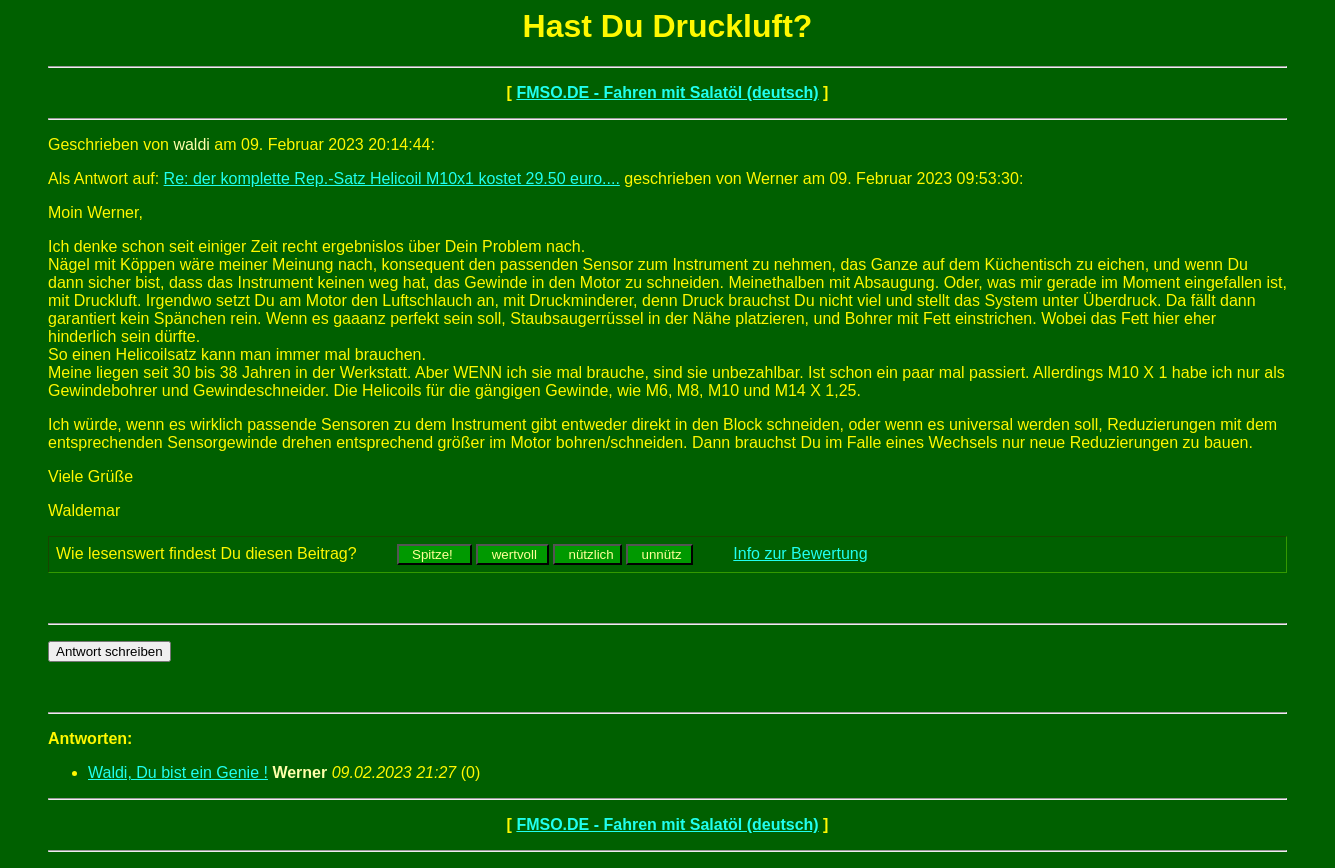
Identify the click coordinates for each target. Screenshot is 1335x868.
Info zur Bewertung (800, 553)
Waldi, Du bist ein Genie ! (178, 772)
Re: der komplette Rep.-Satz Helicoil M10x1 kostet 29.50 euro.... (392, 178)
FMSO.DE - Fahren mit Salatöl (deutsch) (667, 92)
